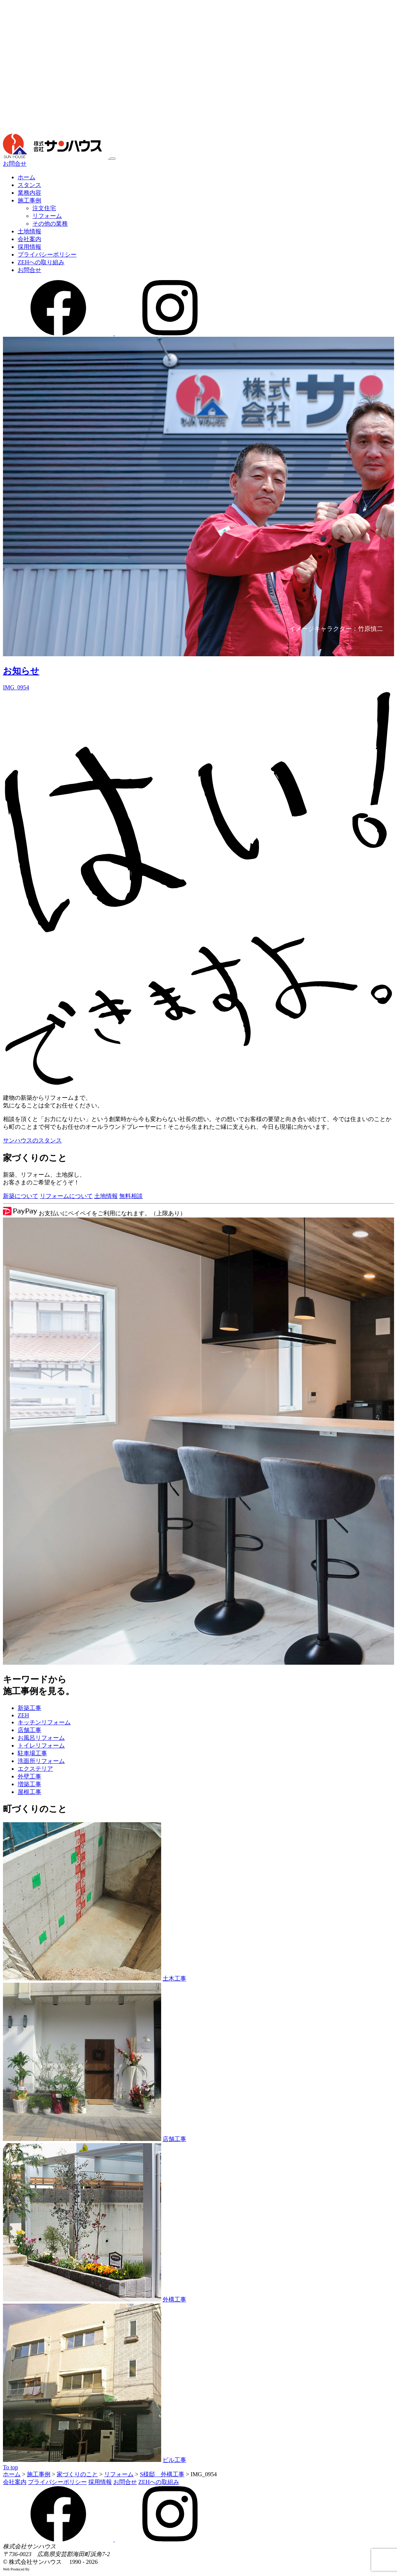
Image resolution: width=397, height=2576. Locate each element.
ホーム (26, 177)
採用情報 (29, 247)
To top (10, 2467)
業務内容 (29, 193)
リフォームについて (66, 1196)
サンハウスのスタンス (32, 1140)
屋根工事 (29, 1792)
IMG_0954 (16, 687)
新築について (20, 1196)
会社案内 (29, 239)
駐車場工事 (32, 1753)
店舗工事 (29, 1730)
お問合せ (14, 163)
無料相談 (131, 1196)
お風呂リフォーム (41, 1738)
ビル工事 (174, 2460)
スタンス (29, 185)
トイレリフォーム (41, 1745)
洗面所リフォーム (41, 1761)
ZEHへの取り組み (41, 262)
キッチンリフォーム (44, 1722)
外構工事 (174, 2299)
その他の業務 (50, 223)
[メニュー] (113, 159)
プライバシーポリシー (47, 254)
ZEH (23, 1715)
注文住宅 (44, 208)
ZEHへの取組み (158, 2482)
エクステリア (35, 1769)
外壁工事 (29, 1776)
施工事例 (29, 200)
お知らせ (21, 671)
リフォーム (47, 216)
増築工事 (29, 1784)
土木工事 (174, 1978)
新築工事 (29, 1708)
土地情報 (29, 231)
